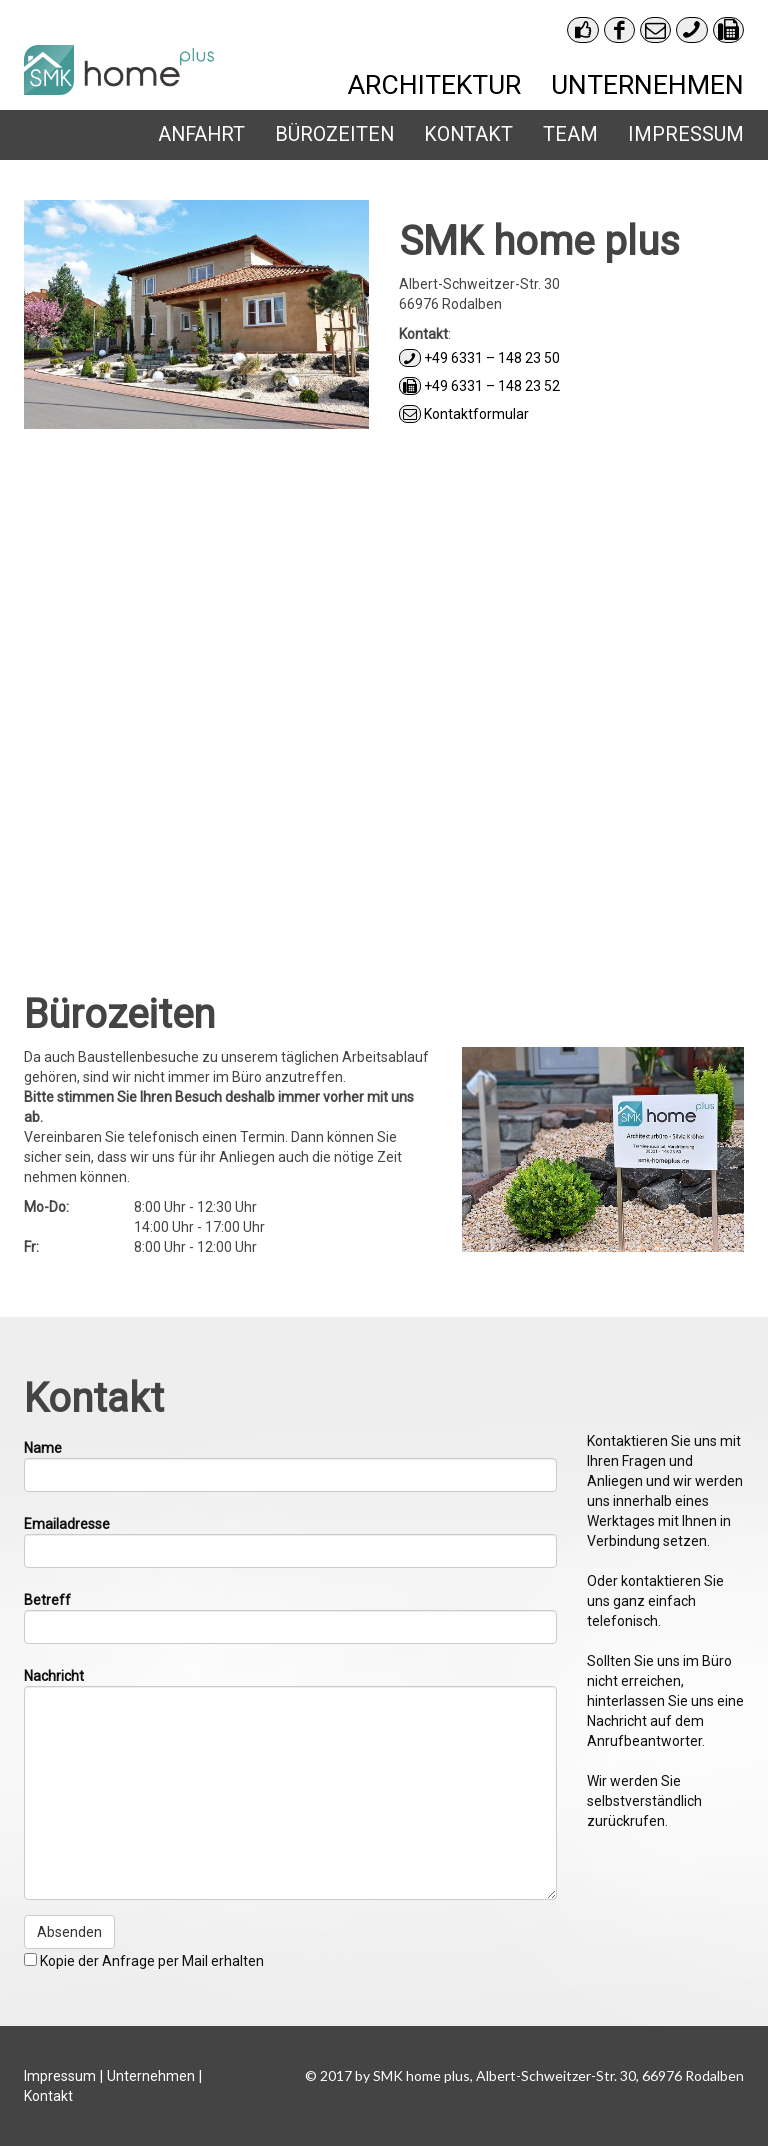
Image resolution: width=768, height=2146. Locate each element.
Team (570, 134)
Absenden (69, 1932)
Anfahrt (201, 134)
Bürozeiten (334, 134)
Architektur (434, 84)
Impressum (686, 134)
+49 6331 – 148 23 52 (479, 386)
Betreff (47, 1600)
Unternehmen (647, 84)
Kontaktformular (464, 414)
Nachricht (54, 1676)
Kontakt (468, 134)
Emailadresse (67, 1524)
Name (43, 1448)
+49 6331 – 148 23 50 (479, 358)
